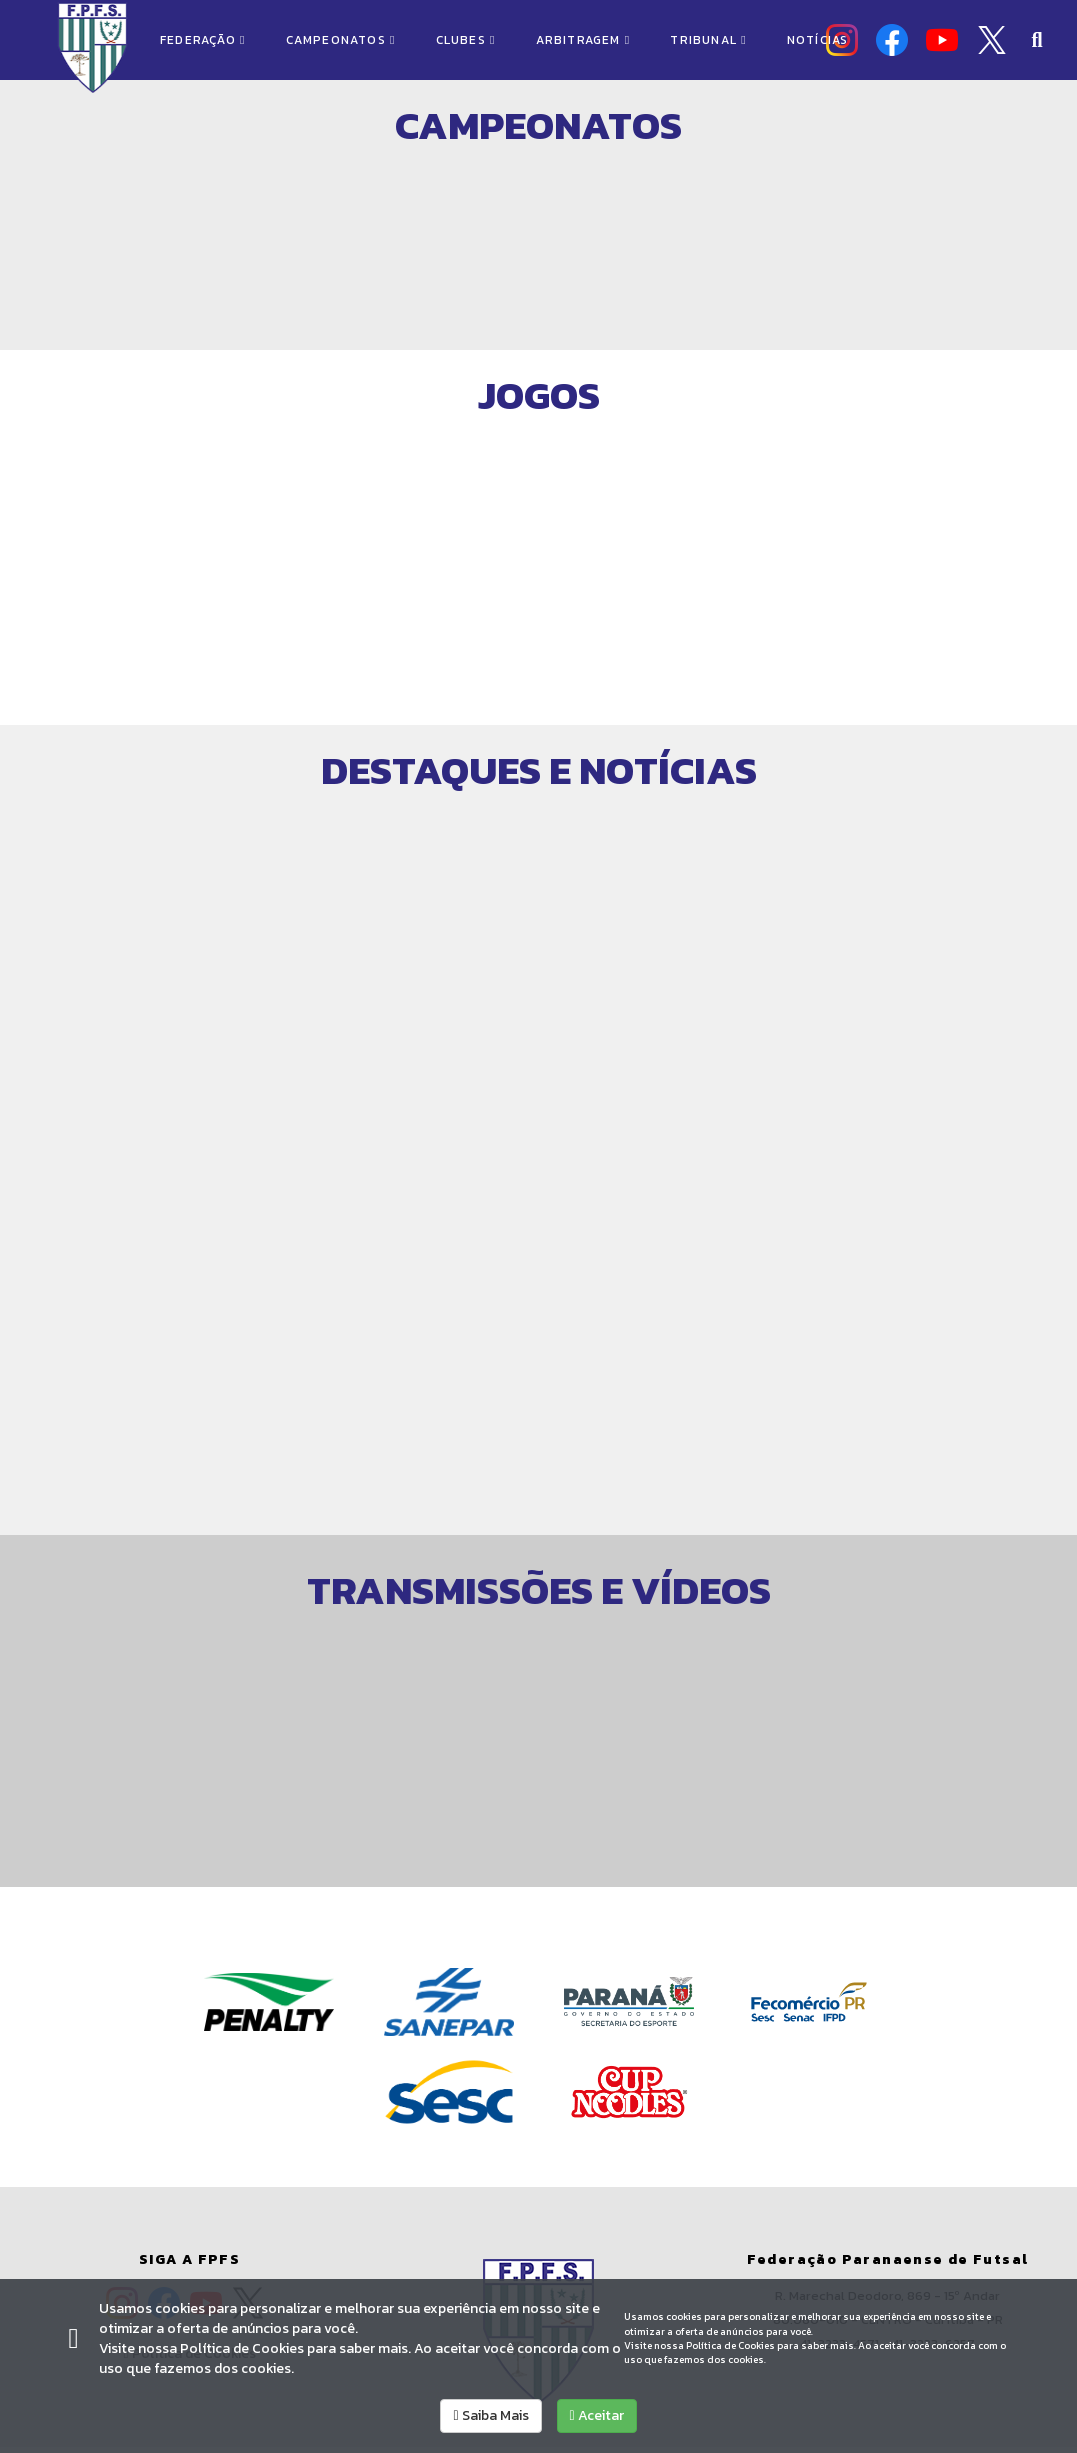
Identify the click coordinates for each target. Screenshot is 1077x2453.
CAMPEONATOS (341, 40)
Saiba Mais (490, 2415)
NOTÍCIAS (818, 40)
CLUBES (466, 40)
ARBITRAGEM (583, 40)
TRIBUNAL (708, 40)
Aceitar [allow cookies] (597, 2415)
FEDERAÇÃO (203, 40)
